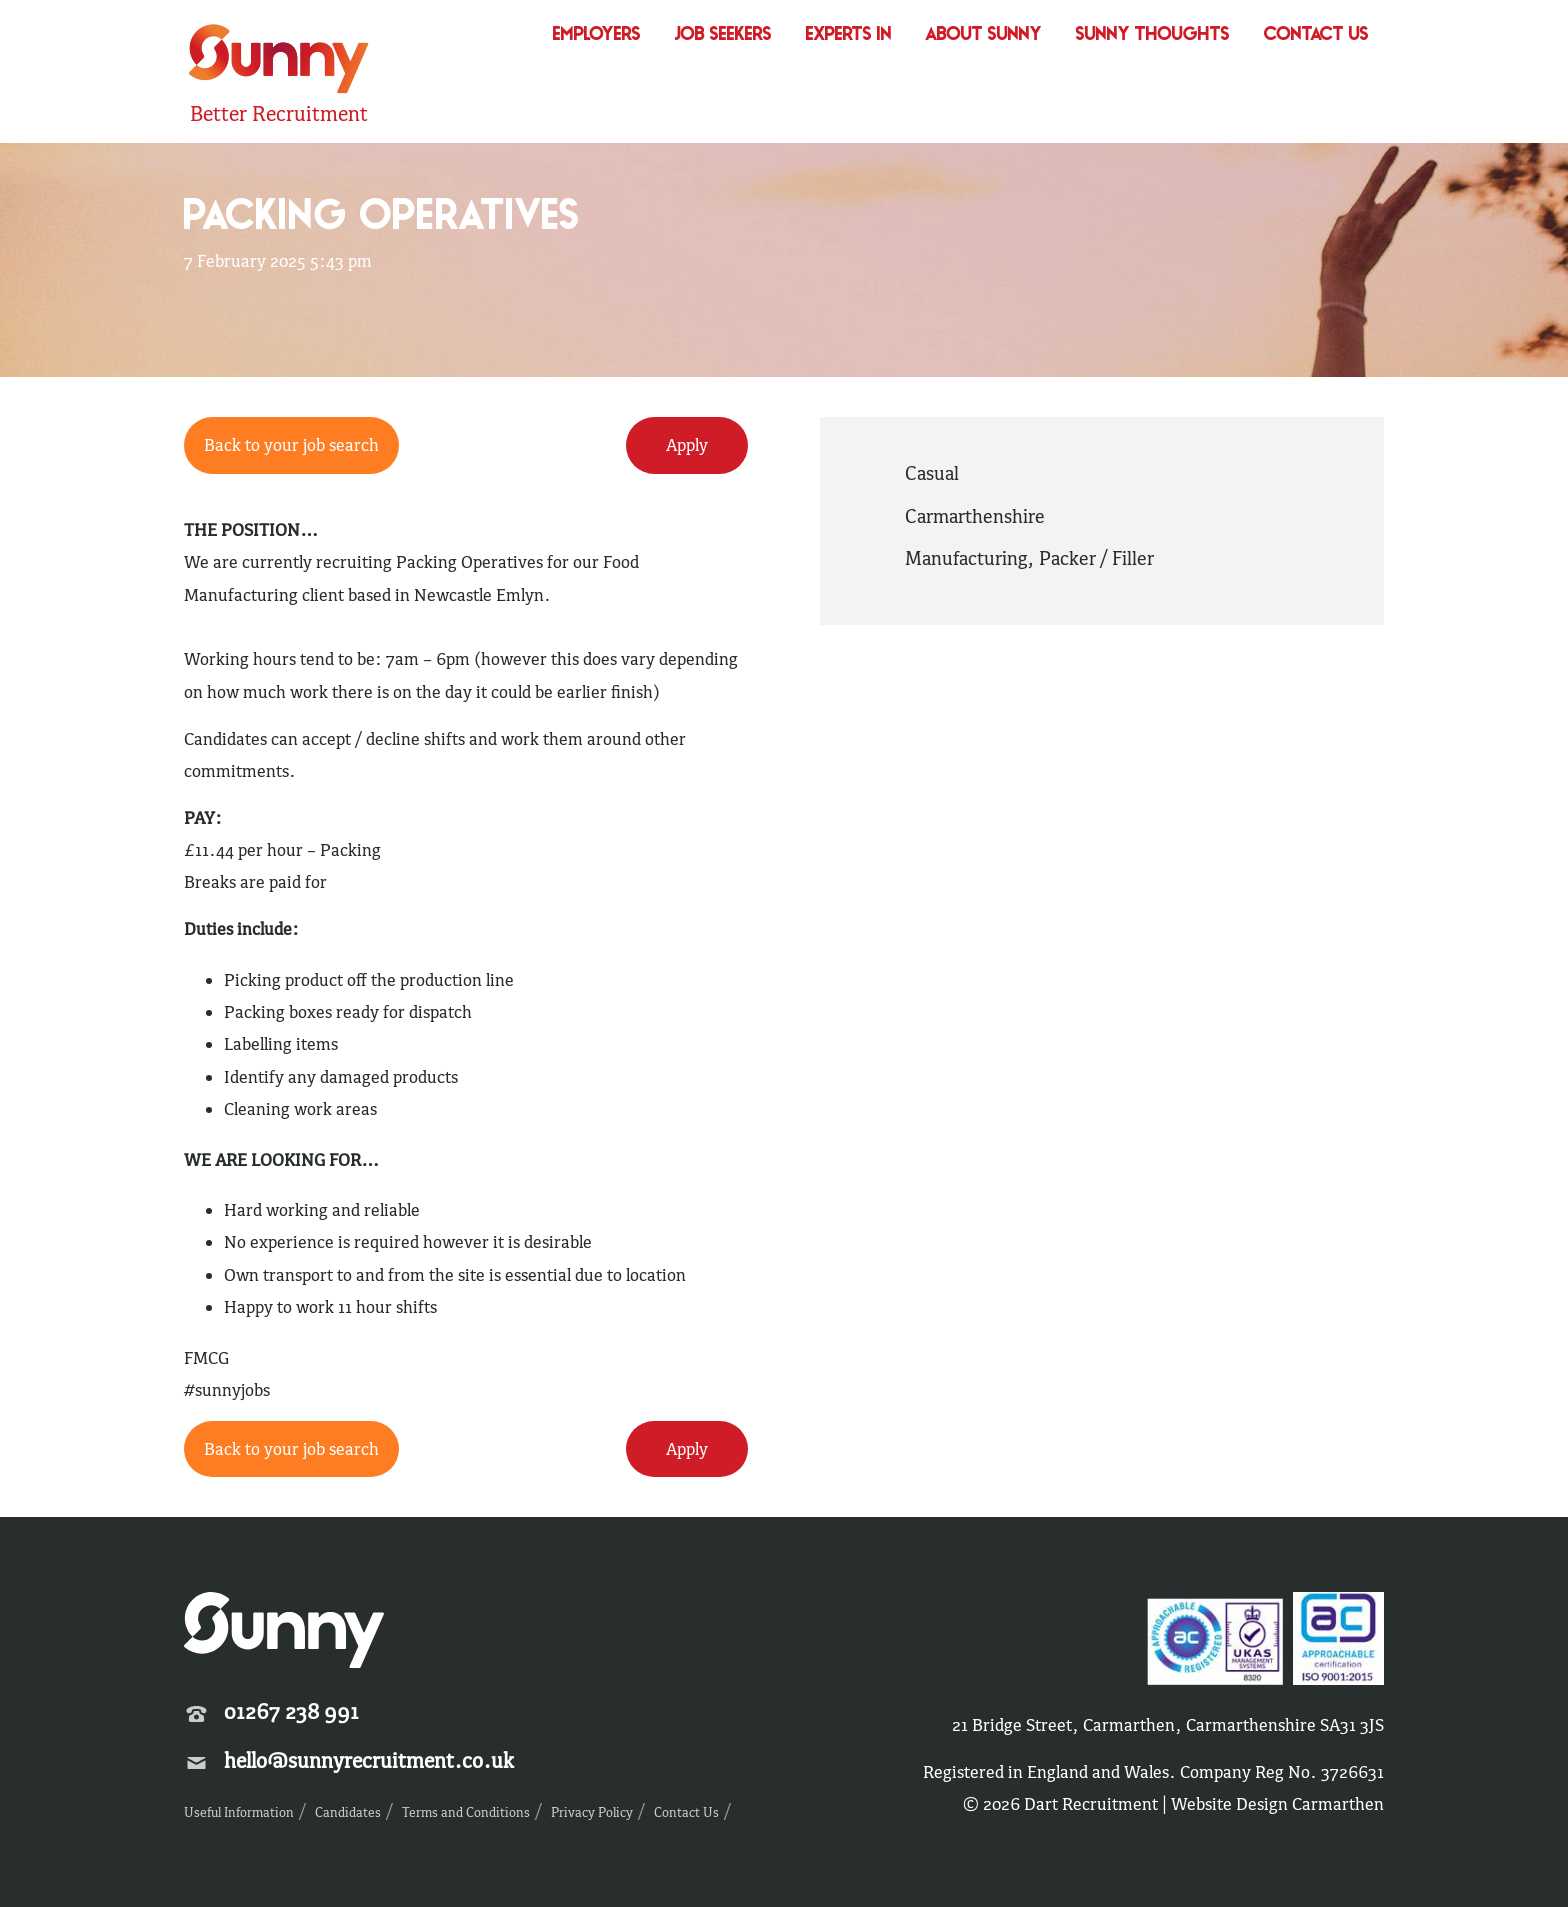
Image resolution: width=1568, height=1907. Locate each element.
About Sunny (984, 35)
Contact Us (1316, 35)
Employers (597, 35)
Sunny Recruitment (279, 61)
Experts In (849, 35)
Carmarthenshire (975, 516)
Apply (687, 445)
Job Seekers (723, 35)
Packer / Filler (1096, 558)
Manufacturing (966, 558)
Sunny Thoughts (1153, 35)
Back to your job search (291, 445)
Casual (932, 473)
